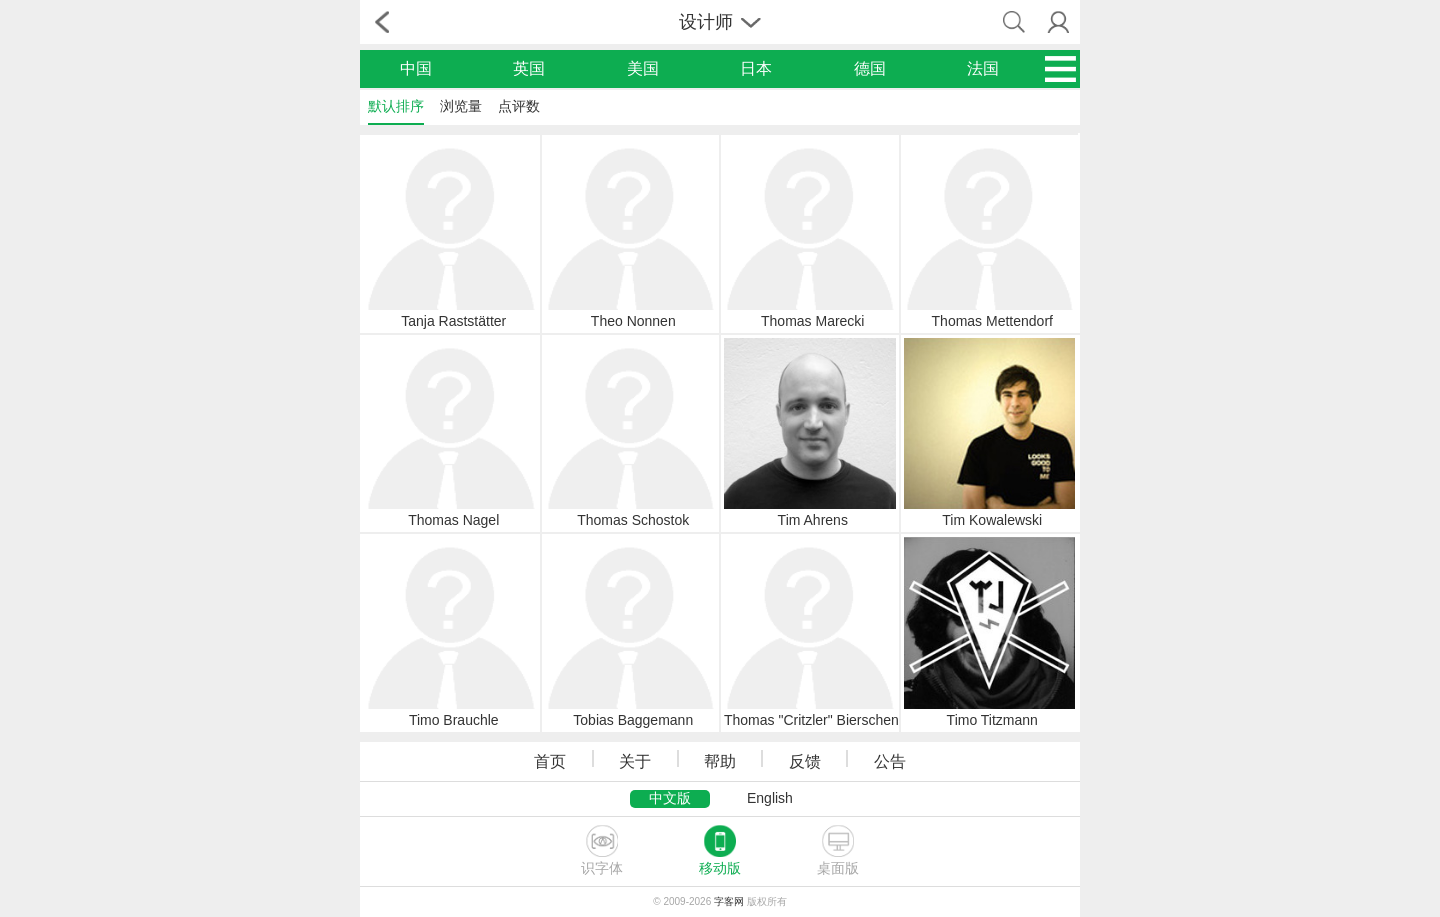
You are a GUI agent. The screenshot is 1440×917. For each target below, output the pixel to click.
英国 (529, 68)
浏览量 (461, 106)
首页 (550, 761)
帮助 (720, 761)
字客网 (729, 901)
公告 (890, 761)
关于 (635, 761)
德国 (870, 68)
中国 (416, 68)
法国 (983, 68)
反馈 (805, 761)
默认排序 (396, 106)
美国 (643, 68)
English (770, 798)
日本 (756, 68)
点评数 (519, 106)
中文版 (670, 798)
